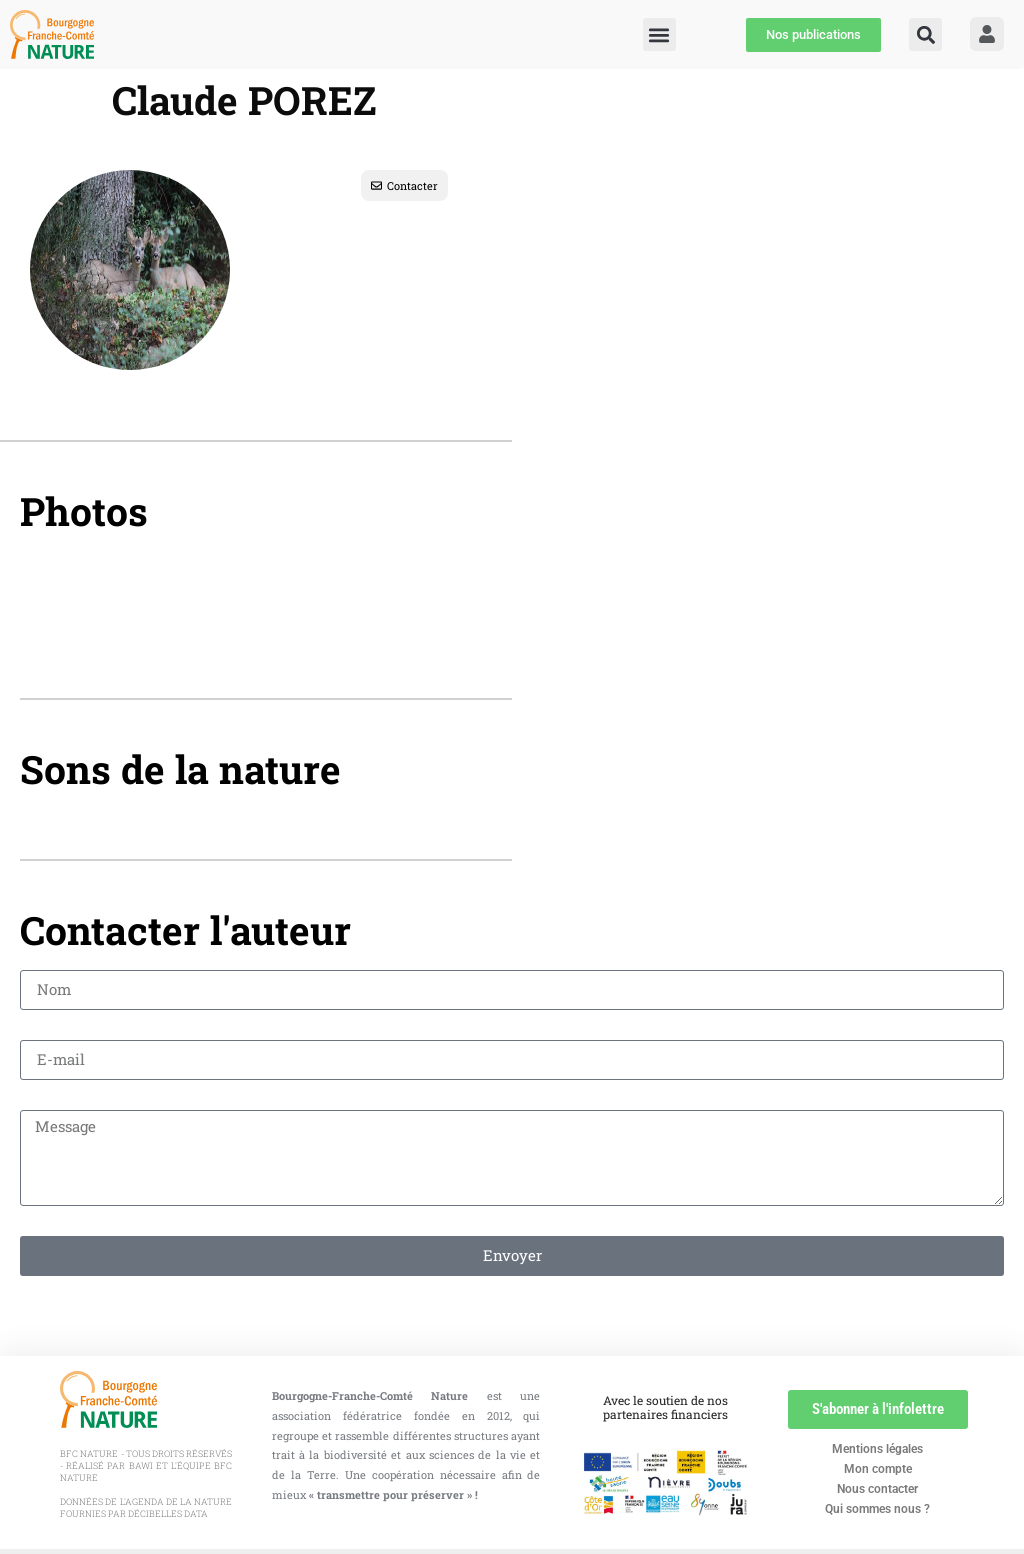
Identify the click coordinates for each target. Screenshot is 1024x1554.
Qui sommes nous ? (877, 1509)
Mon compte (878, 1469)
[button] (925, 34)
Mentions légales (877, 1449)
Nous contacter (877, 1489)
